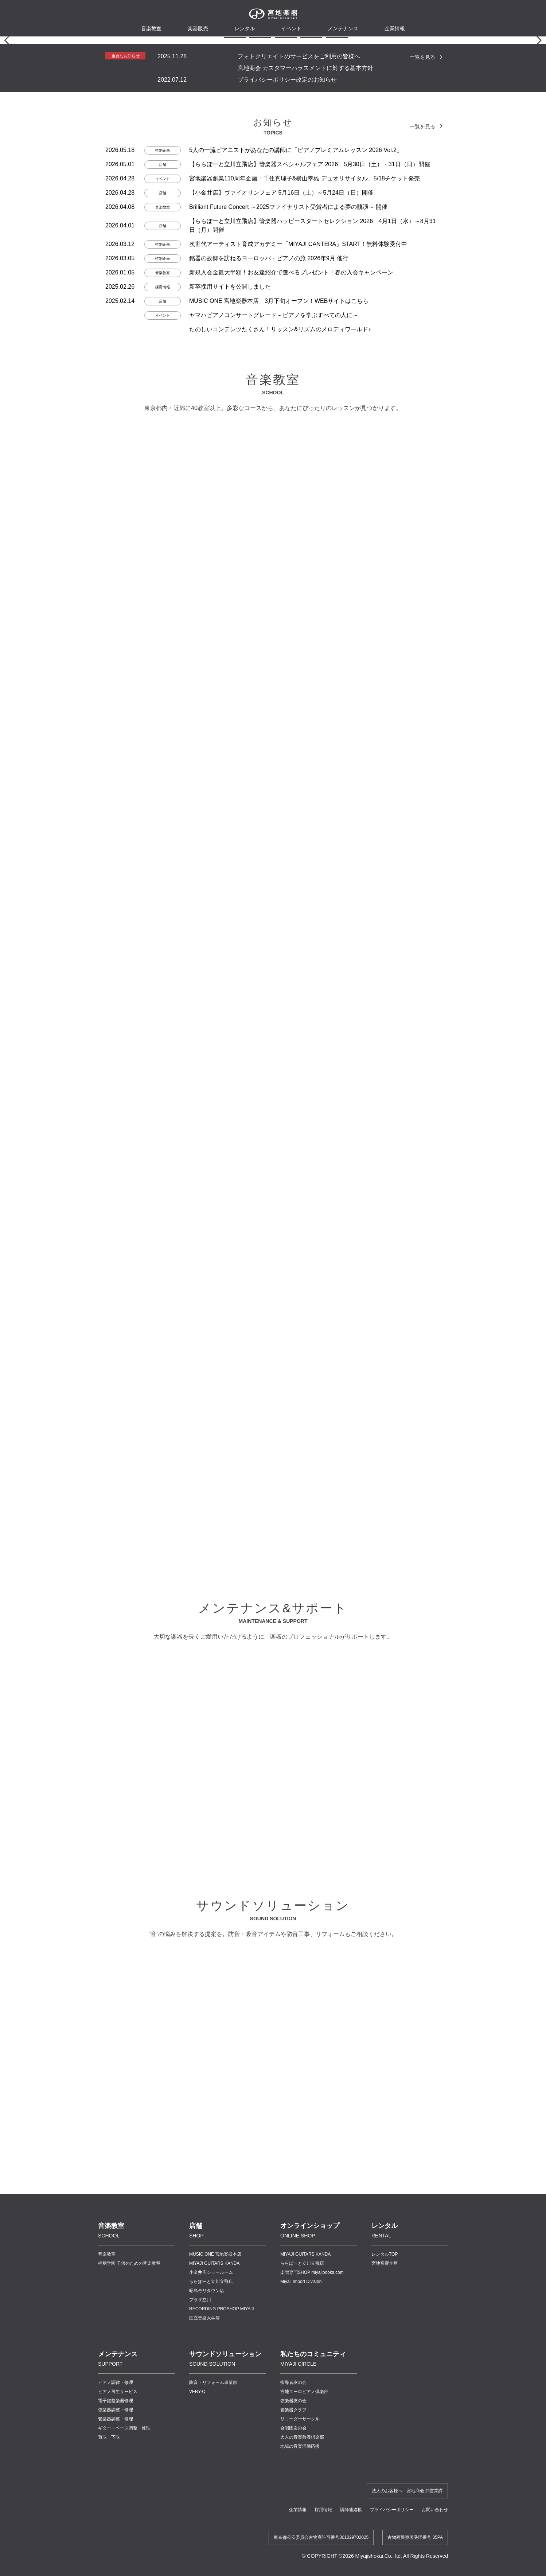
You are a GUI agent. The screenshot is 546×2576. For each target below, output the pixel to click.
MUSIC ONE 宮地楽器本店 (215, 2519)
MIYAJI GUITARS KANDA (214, 2528)
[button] (209, 303)
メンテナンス (343, 28)
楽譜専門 (312, 2537)
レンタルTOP (384, 2519)
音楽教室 (107, 2519)
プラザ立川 (200, 2565)
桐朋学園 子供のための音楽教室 (129, 2528)
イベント (291, 28)
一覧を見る (422, 322)
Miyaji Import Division (300, 2546)
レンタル (244, 28)
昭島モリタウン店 (206, 2556)
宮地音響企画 (384, 2528)
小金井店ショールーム (211, 2537)
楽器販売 (198, 28)
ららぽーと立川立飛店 (211, 2546)
